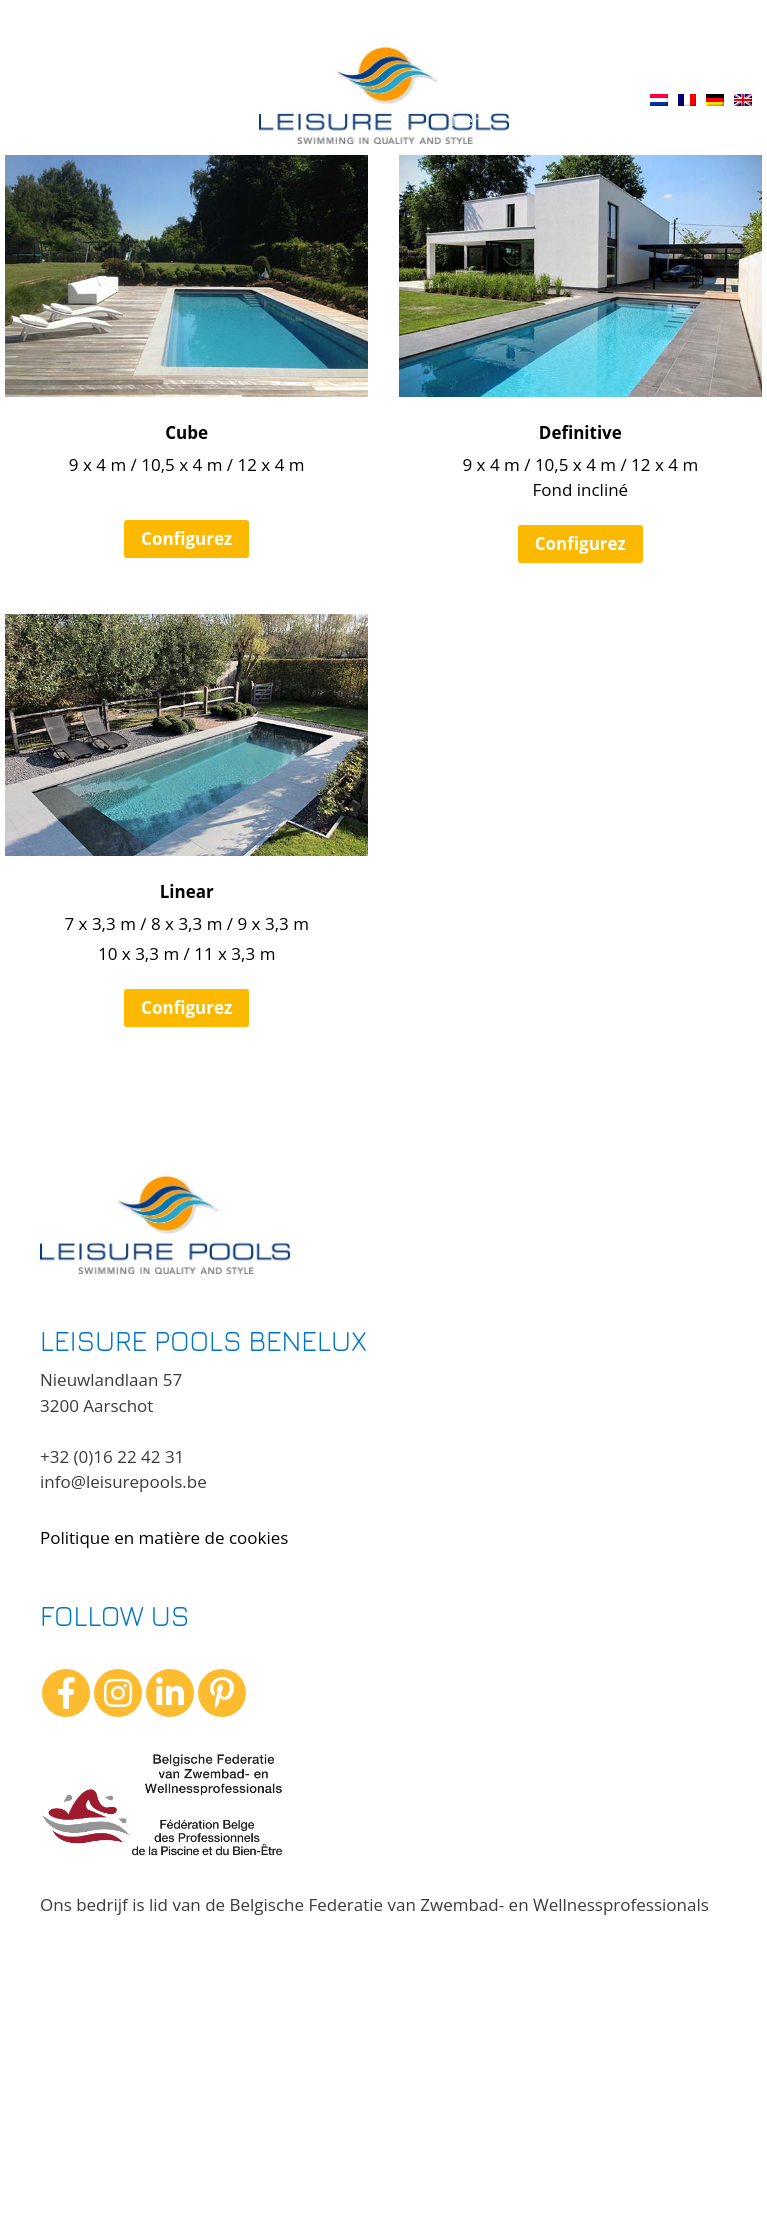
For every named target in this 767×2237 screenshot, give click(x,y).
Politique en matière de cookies (164, 1537)
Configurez (186, 538)
